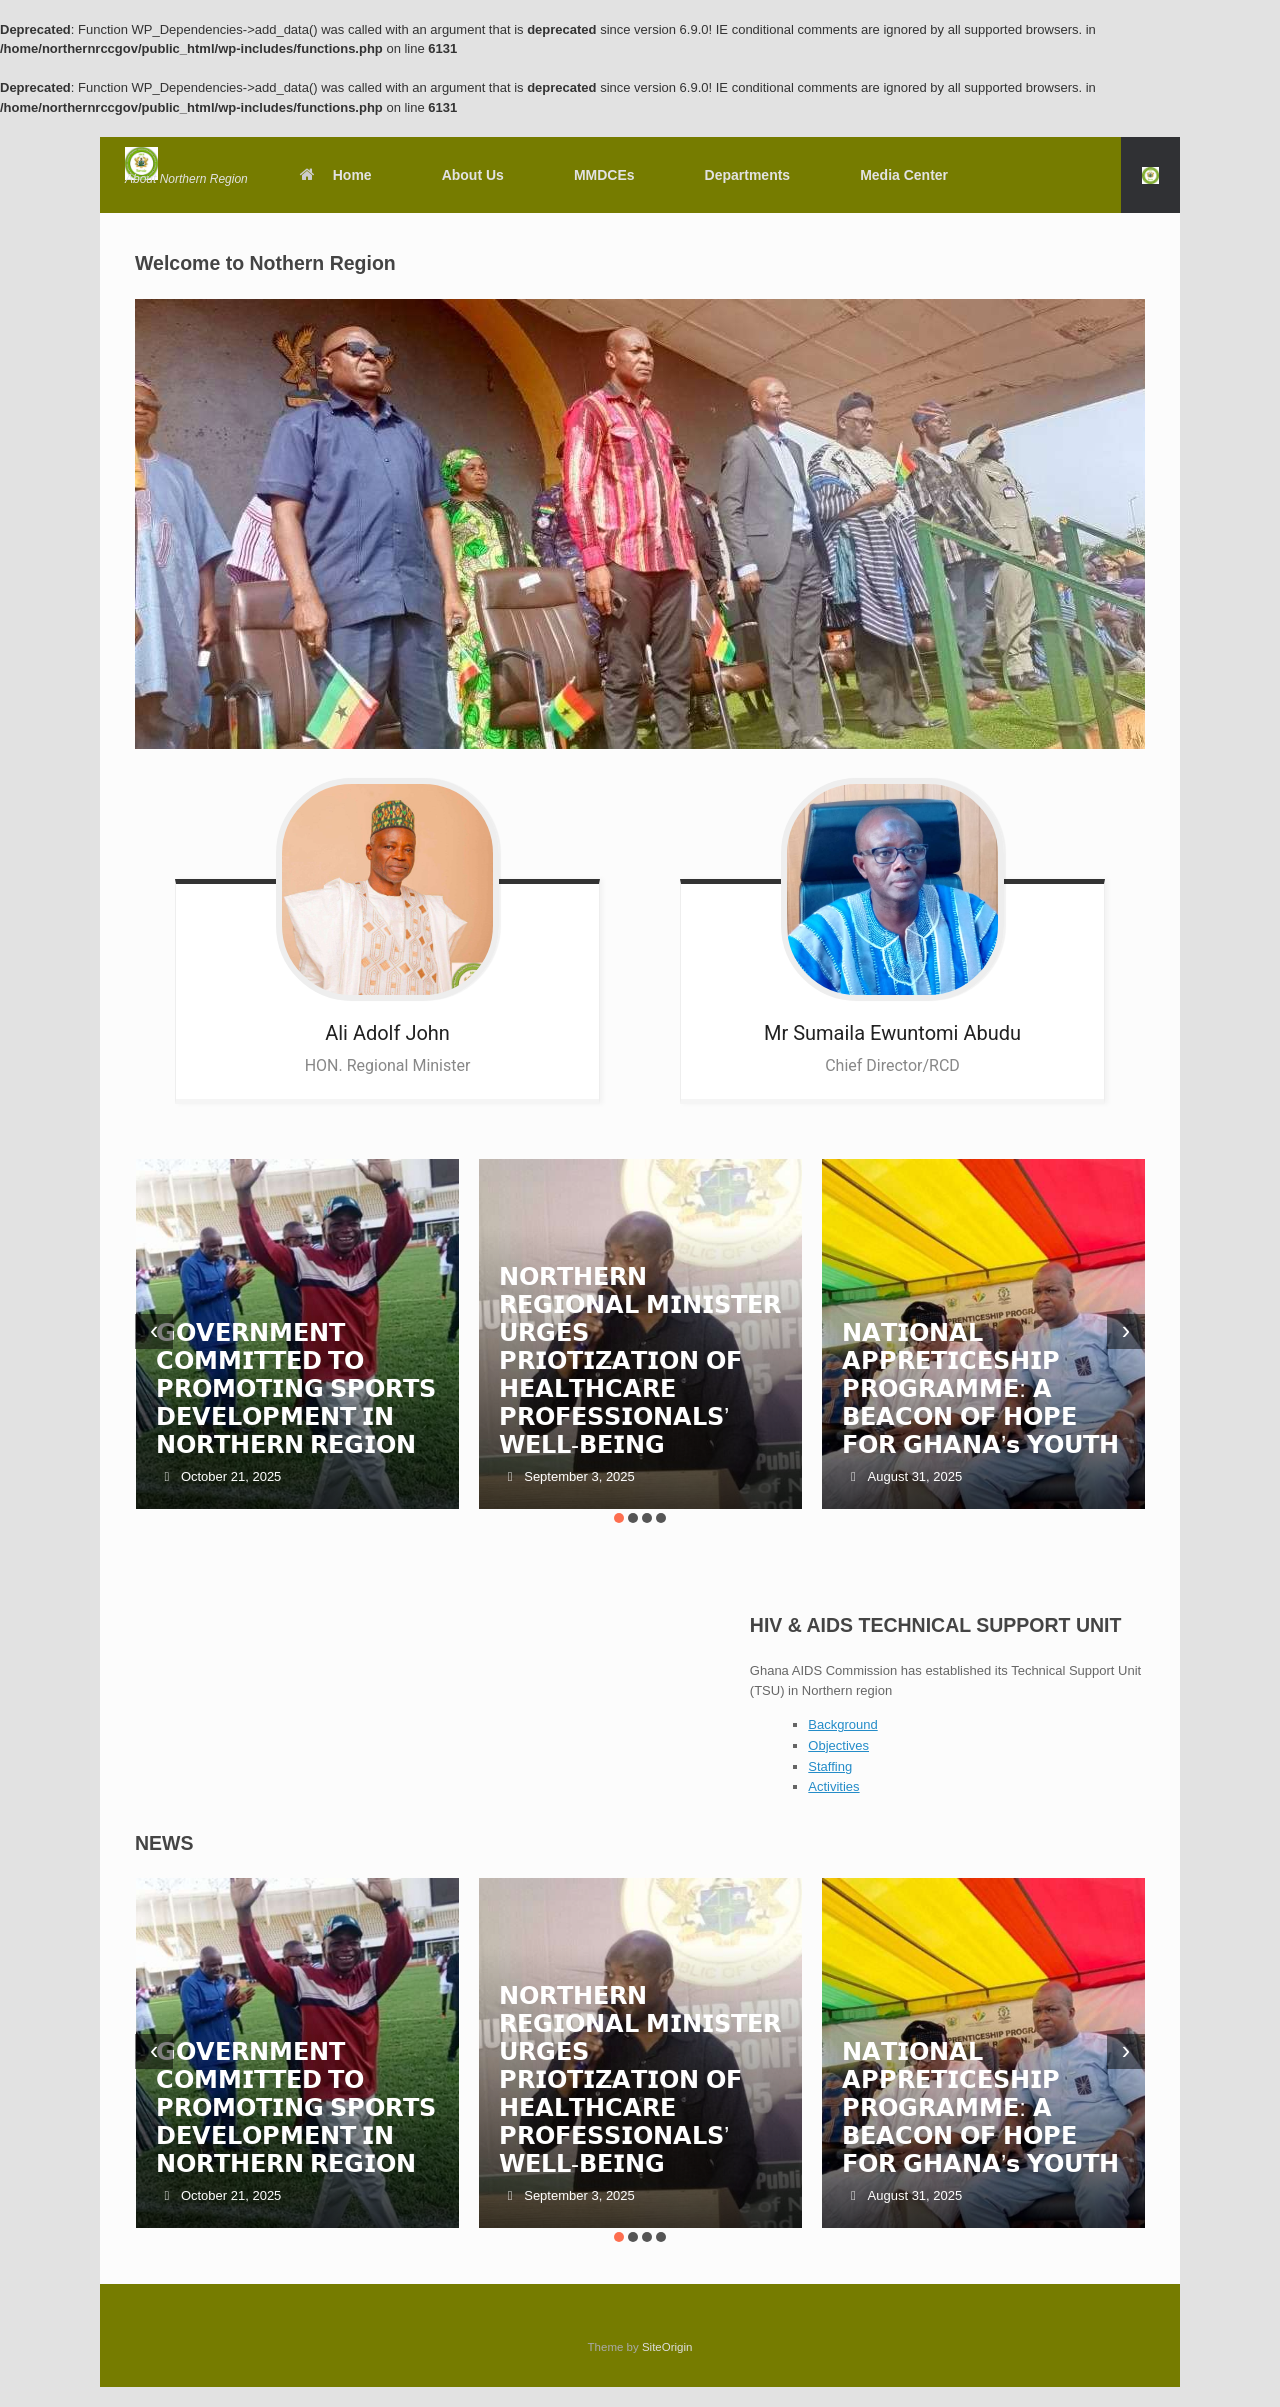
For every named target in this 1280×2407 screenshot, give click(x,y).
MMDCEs (604, 175)
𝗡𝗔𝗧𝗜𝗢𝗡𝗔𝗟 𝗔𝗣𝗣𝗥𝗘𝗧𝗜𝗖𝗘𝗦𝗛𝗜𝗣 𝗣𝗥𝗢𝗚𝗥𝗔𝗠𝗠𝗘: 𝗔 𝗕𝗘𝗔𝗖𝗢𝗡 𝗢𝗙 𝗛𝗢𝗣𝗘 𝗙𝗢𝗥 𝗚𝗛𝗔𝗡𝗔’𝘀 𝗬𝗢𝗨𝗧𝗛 (980, 1388)
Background (842, 1724)
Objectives (838, 1745)
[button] (1150, 175)
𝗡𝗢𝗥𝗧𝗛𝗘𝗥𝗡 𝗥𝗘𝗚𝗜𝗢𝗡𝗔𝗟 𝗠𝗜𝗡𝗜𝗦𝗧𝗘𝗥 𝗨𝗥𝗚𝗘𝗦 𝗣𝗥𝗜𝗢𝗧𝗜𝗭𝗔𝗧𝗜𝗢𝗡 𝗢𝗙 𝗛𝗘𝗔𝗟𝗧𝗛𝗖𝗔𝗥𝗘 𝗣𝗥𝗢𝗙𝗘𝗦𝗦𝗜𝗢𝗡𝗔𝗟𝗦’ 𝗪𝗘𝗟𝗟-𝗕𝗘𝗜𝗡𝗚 (640, 1360)
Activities (833, 1786)
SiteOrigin (667, 2347)
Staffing (830, 1766)
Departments (748, 175)
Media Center (904, 175)
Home (335, 175)
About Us (473, 175)
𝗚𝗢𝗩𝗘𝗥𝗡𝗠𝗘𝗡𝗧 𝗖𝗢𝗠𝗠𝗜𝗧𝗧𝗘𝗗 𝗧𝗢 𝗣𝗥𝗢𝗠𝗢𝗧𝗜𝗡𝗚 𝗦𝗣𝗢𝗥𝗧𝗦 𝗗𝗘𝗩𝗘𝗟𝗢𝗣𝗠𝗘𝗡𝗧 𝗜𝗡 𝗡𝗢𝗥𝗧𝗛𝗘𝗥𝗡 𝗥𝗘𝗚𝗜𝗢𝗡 (296, 1388)
